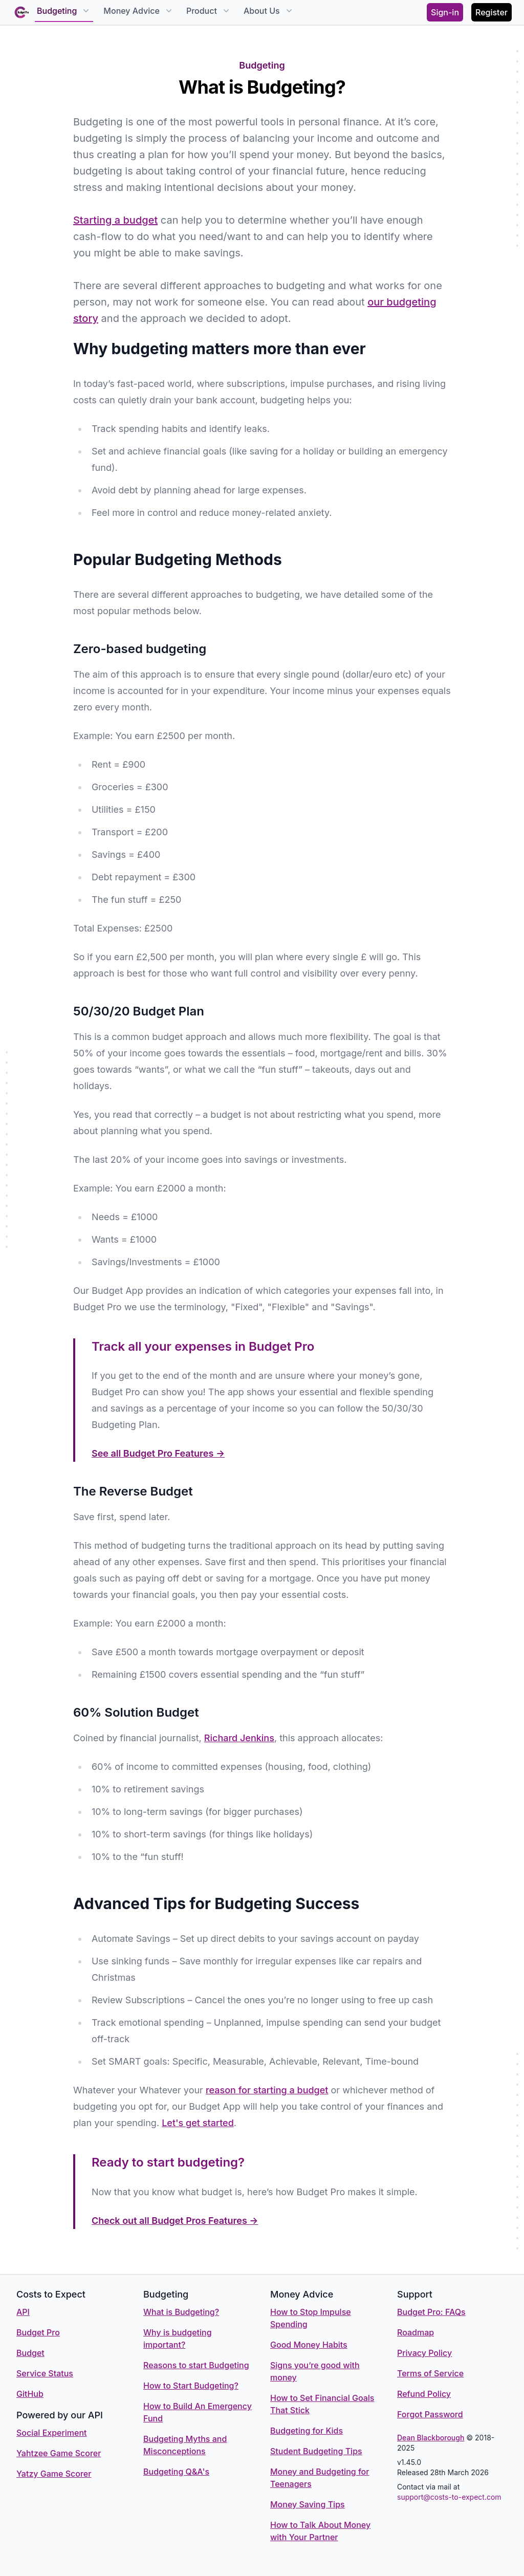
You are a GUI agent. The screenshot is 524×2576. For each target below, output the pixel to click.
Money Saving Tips (307, 2504)
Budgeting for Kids (306, 2431)
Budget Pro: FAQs (431, 2312)
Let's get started (198, 2122)
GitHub (29, 2394)
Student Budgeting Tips (316, 2451)
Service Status (44, 2373)
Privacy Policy (424, 2353)
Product (208, 11)
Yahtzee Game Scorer (58, 2453)
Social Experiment (51, 2433)
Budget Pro (38, 2332)
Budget (30, 2353)
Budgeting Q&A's (176, 2471)
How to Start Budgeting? (190, 2385)
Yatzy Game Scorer (53, 2474)
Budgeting (64, 11)
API (23, 2312)
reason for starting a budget (267, 2090)
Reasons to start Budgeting (196, 2365)
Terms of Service (430, 2373)
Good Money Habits (308, 2345)
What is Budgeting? (181, 2312)
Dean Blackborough (430, 2437)
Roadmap (415, 2332)
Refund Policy (424, 2394)
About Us (269, 11)
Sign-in (445, 12)
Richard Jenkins (239, 1738)
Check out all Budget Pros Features (175, 2220)
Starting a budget (115, 220)
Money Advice (138, 11)
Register (491, 12)
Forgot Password (430, 2414)
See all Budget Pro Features (158, 1453)
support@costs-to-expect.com (449, 2497)
